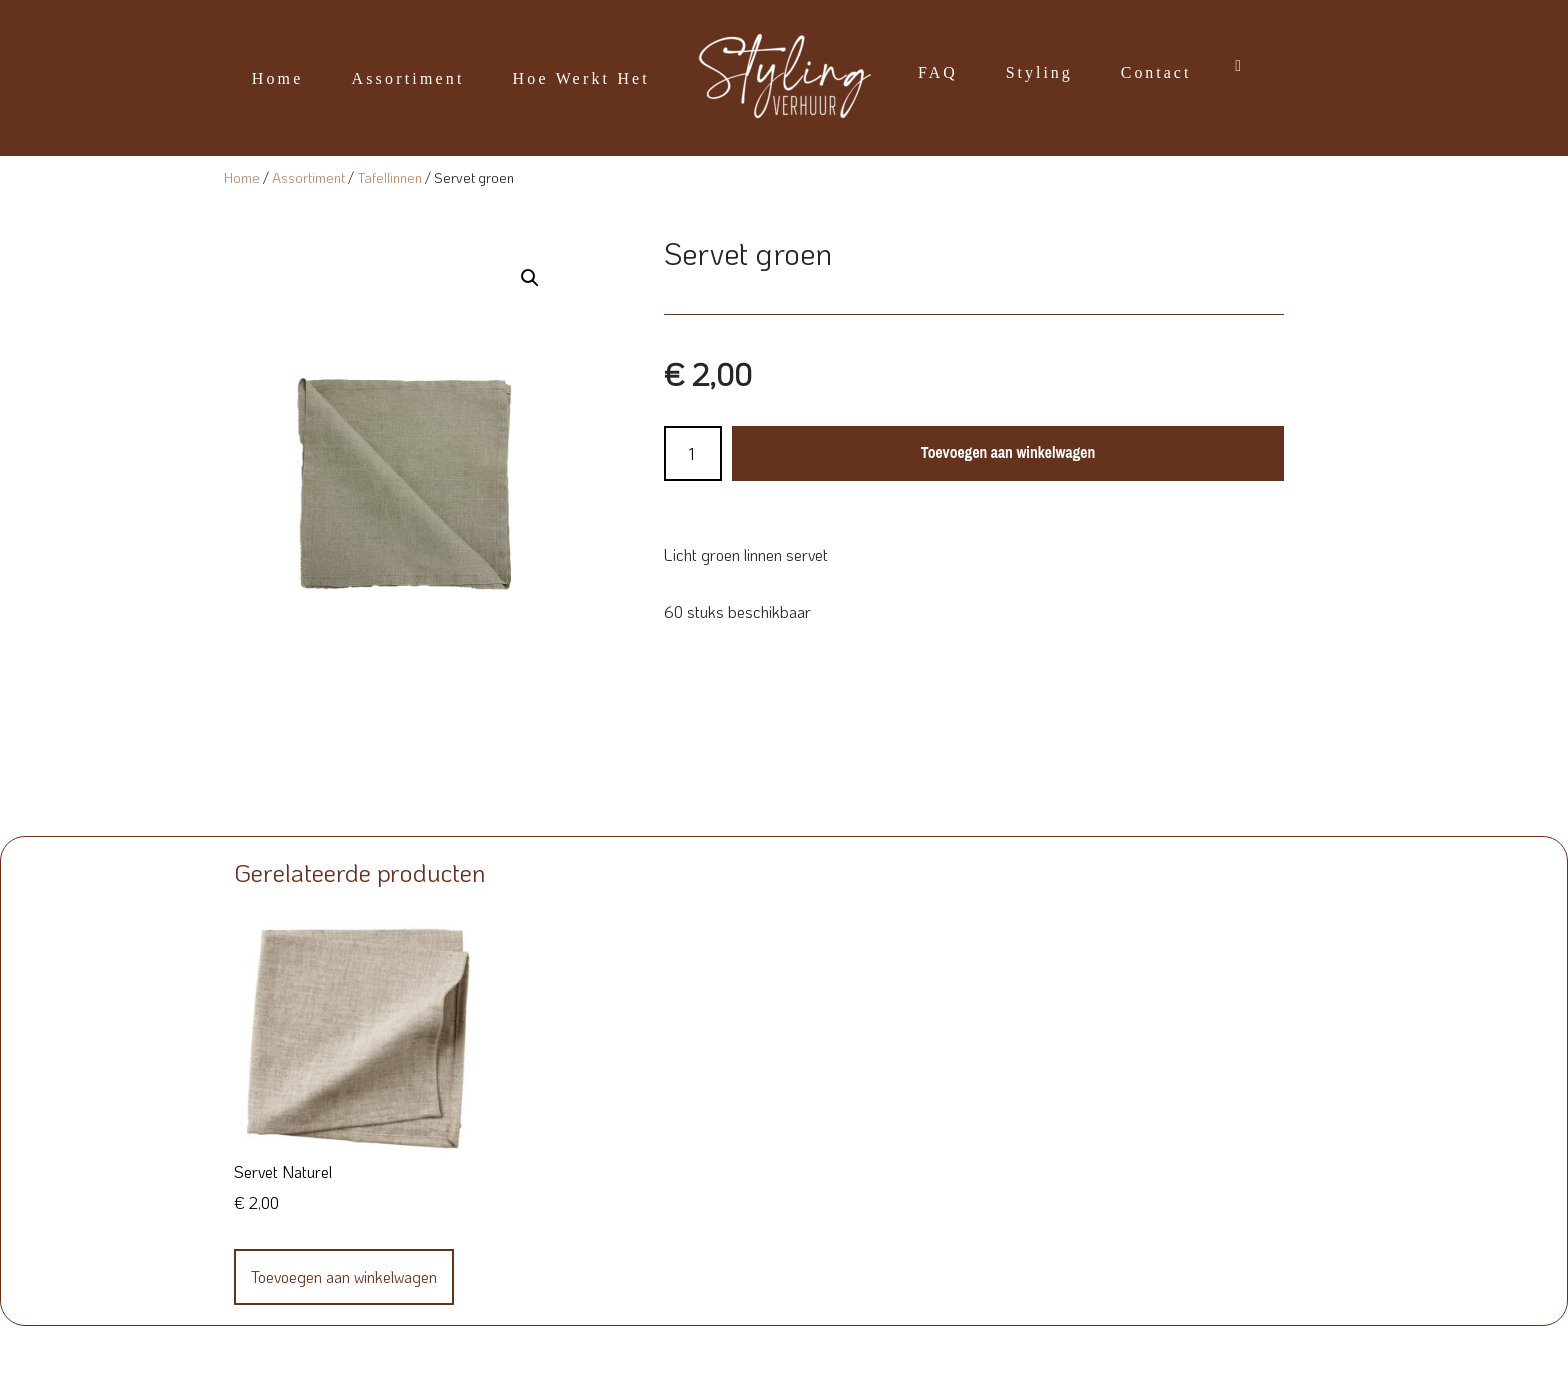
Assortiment (407, 78)
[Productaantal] (693, 454)
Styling (1039, 72)
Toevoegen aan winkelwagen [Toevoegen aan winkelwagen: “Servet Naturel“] (344, 1276)
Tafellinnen (389, 177)
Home (277, 78)
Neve (231, 1351)
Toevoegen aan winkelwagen (1007, 453)
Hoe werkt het (581, 78)
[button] (530, 278)
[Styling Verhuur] (784, 78)
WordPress (457, 1351)
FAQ (938, 72)
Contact (1156, 72)
